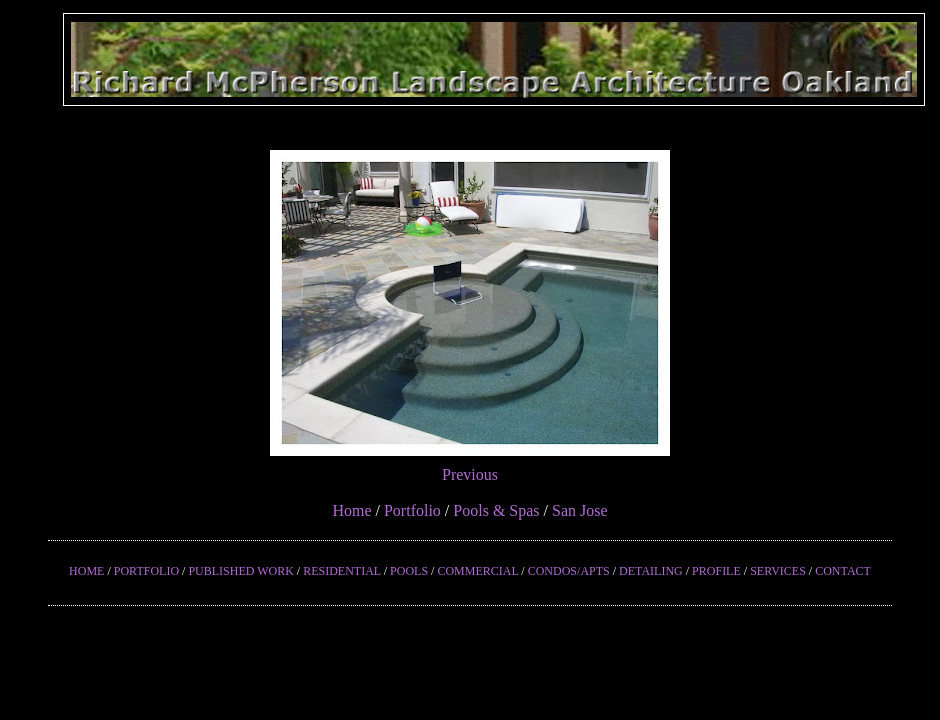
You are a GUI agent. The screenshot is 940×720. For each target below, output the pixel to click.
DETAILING (651, 571)
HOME (86, 571)
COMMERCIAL (477, 571)
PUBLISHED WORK (240, 571)
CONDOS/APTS (569, 571)
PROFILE (716, 571)
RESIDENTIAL (342, 571)
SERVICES (778, 571)
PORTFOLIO (146, 571)
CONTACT (843, 571)
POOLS (409, 571)
